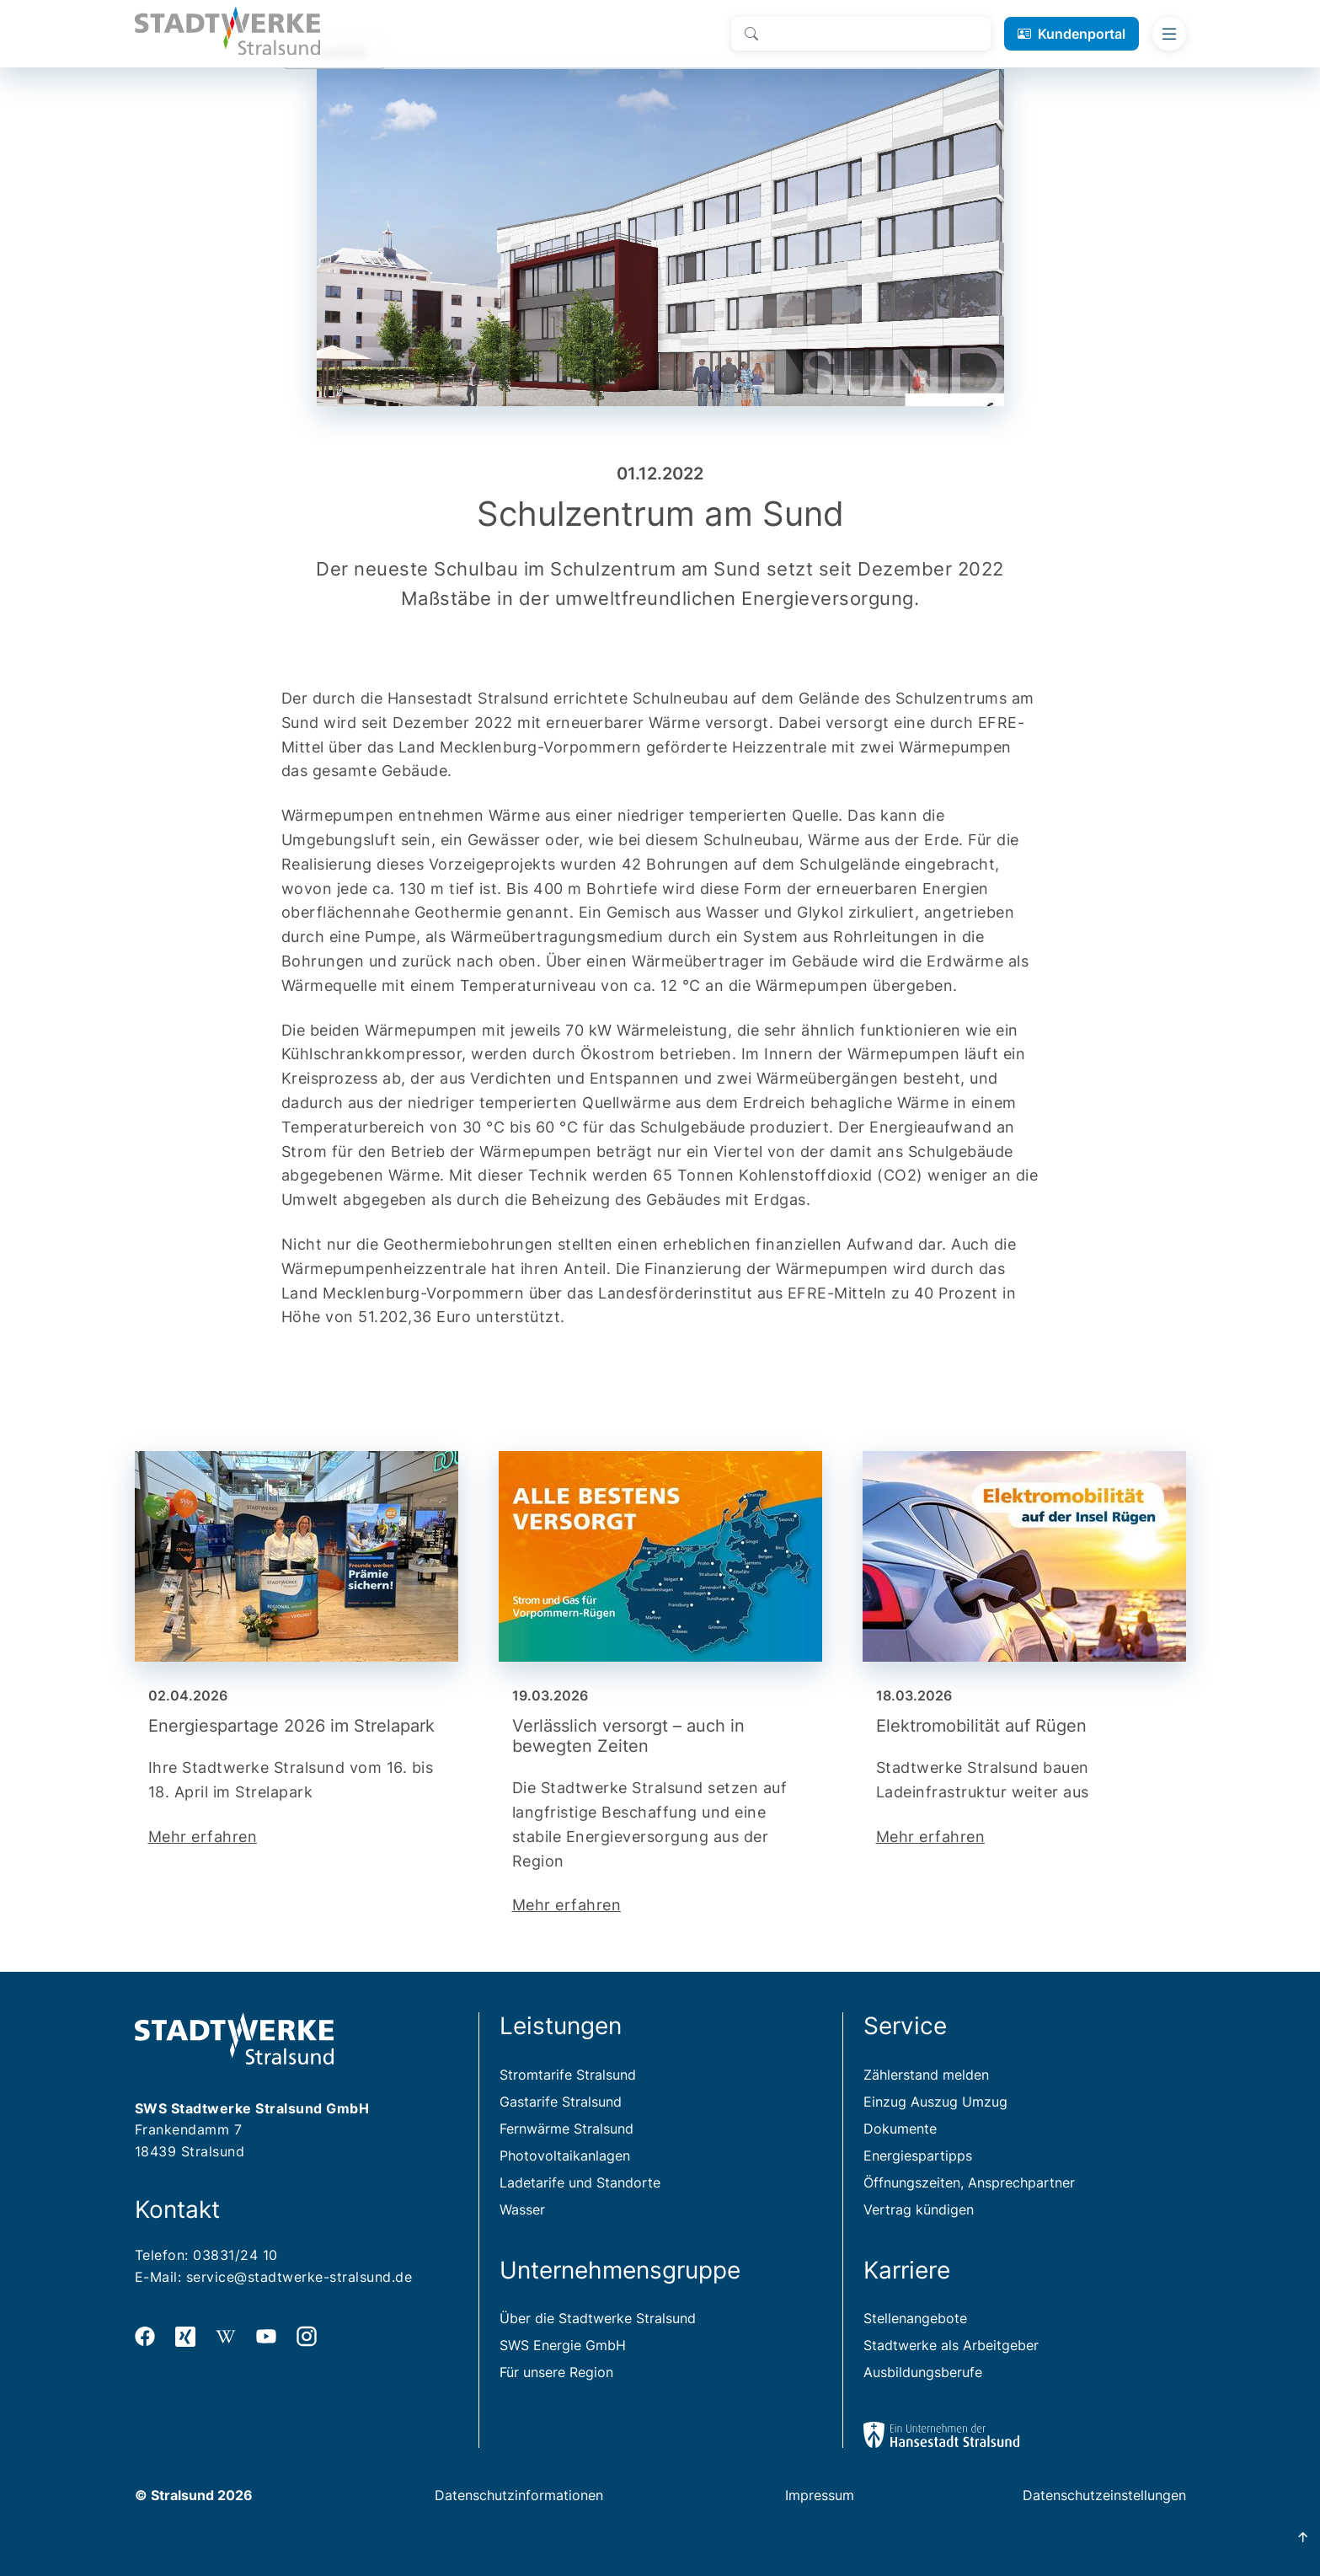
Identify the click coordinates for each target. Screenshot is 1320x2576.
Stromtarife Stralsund (568, 2074)
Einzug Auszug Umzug (935, 2101)
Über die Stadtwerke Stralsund (598, 2318)
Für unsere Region (556, 2372)
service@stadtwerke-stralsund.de (299, 2276)
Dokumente (900, 2128)
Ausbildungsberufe (922, 2372)
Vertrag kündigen (918, 2209)
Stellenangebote (915, 2318)
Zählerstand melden (926, 2074)
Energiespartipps (917, 2155)
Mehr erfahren (203, 1836)
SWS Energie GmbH (563, 2345)
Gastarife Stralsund (561, 2101)
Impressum (819, 2495)
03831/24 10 (235, 2255)
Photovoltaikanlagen (565, 2155)
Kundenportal (1081, 33)
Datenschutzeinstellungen (1104, 2495)
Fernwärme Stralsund (566, 2128)
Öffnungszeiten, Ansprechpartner (969, 2182)
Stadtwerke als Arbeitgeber (951, 2345)
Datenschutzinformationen (519, 2495)
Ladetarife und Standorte (580, 2182)
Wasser (522, 2209)
